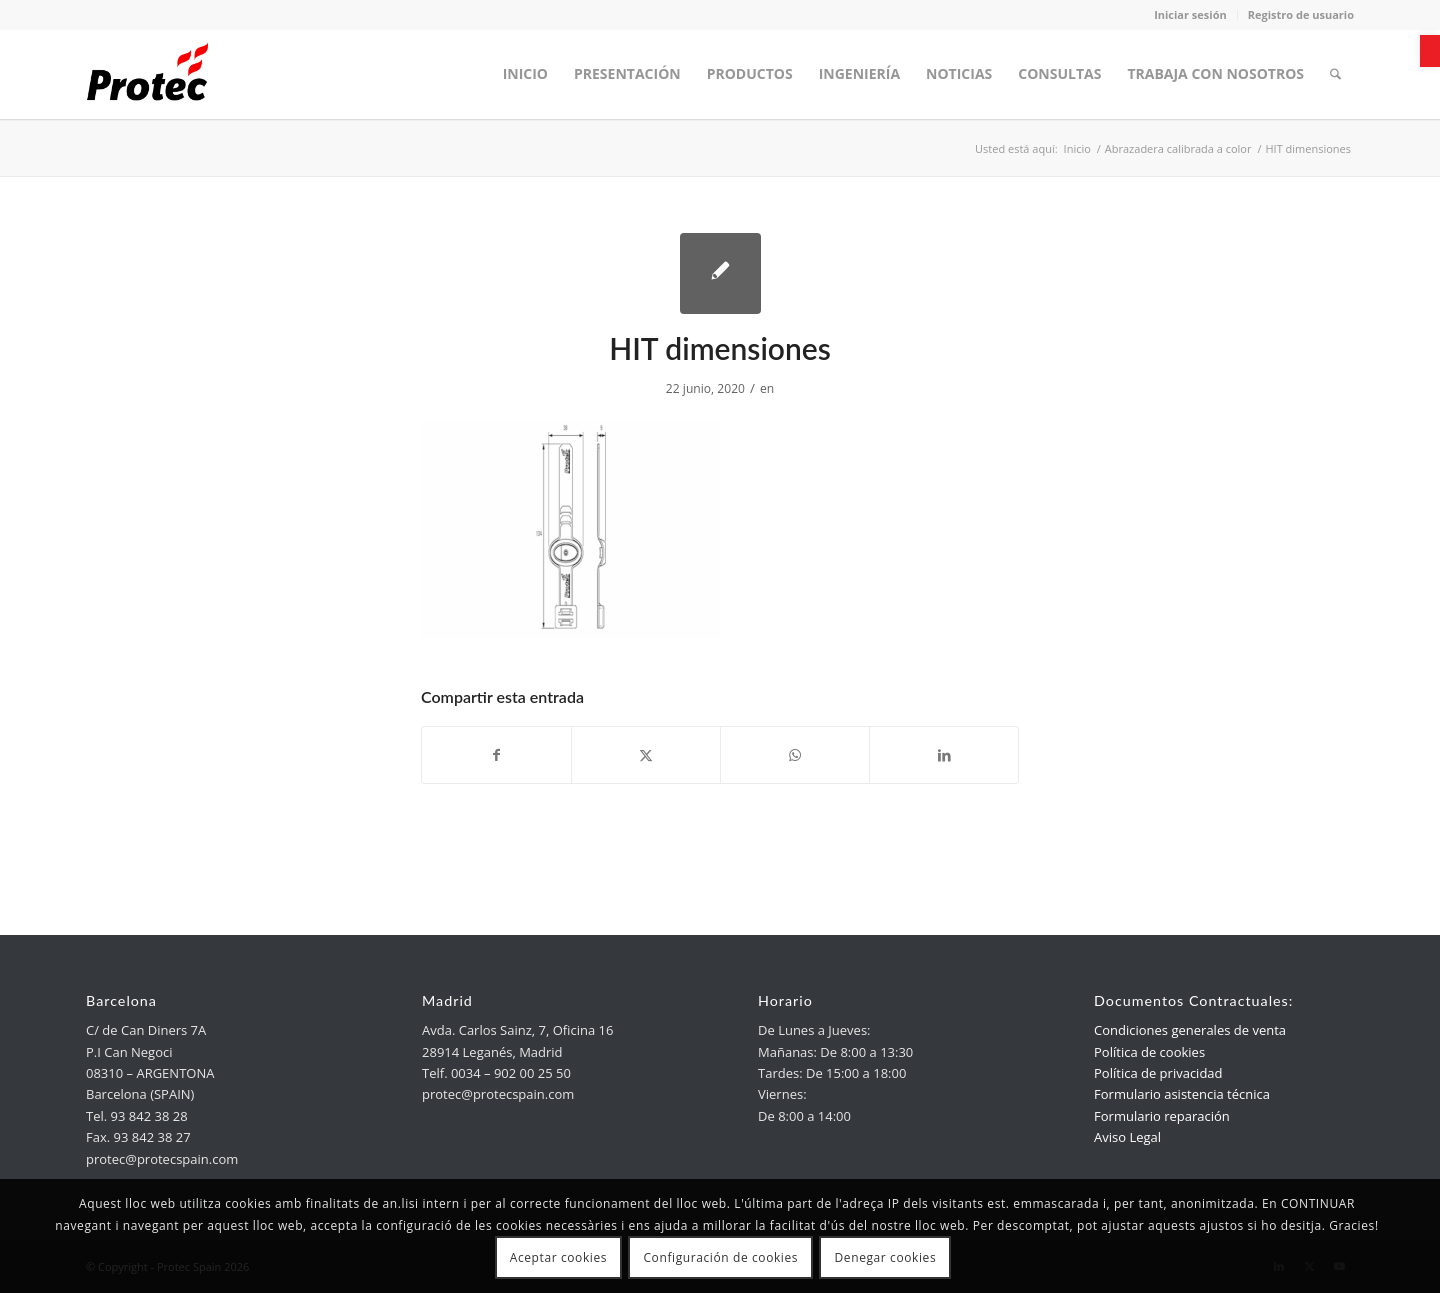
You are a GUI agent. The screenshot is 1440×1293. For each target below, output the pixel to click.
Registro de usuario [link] (1301, 14)
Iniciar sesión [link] (1190, 14)
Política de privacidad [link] (1158, 1073)
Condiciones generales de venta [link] (1190, 1030)
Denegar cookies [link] (886, 1257)
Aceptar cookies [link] (558, 1257)
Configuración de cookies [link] (720, 1257)
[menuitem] (525, 74)
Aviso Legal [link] (1127, 1137)
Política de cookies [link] (1149, 1052)
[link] (1430, 51)
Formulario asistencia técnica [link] (1182, 1094)
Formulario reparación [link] (1162, 1116)
